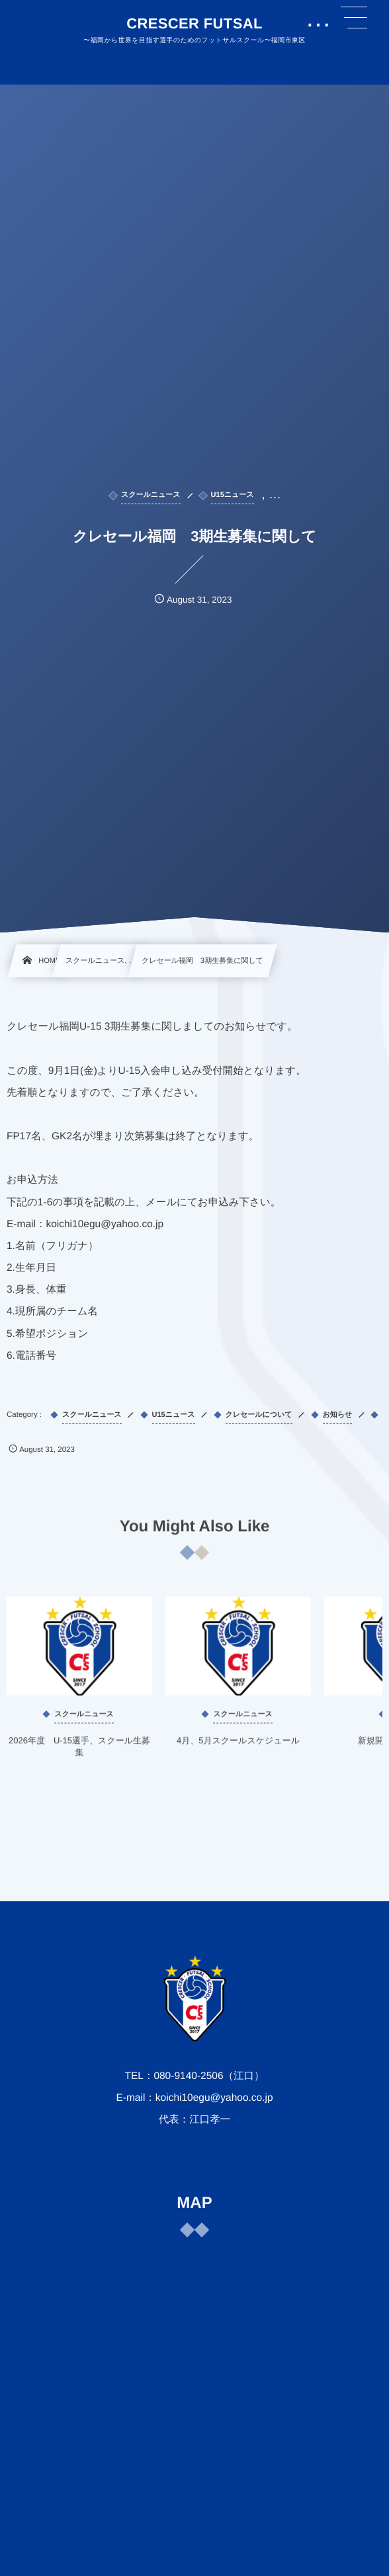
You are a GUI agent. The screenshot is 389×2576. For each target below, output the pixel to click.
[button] (354, 18)
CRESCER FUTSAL (194, 24)
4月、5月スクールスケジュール (238, 1748)
